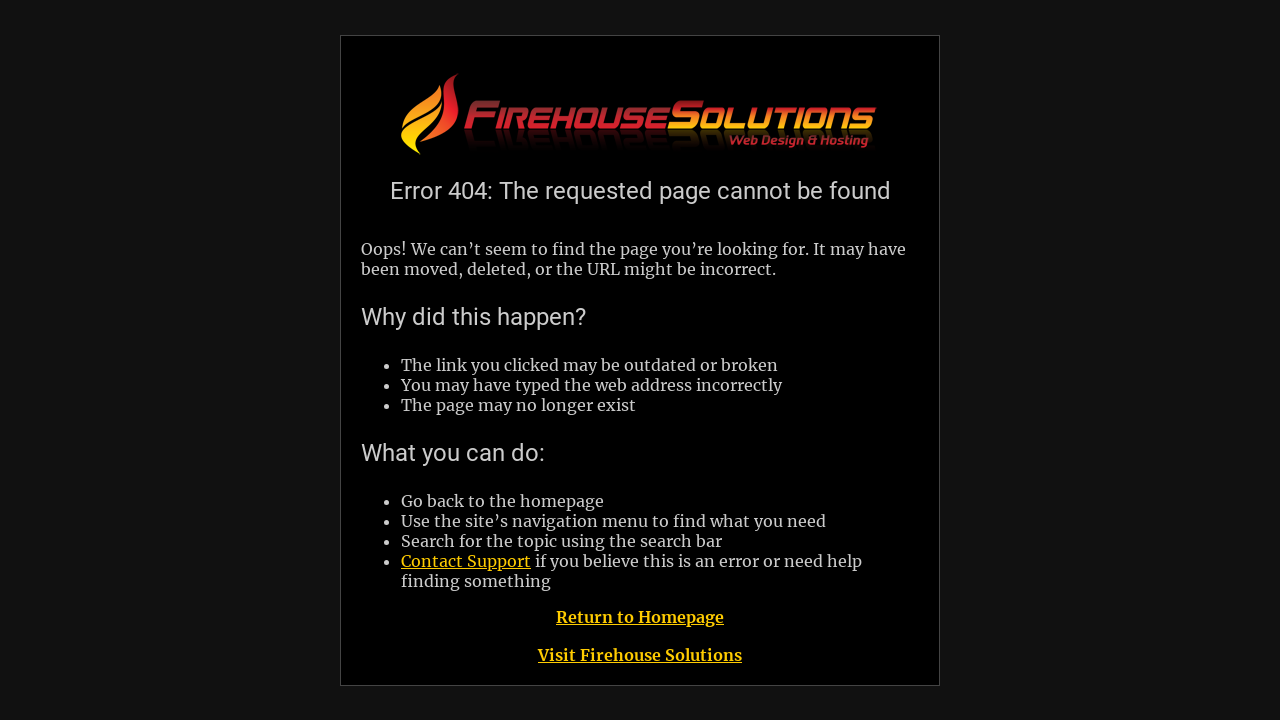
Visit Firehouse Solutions (640, 655)
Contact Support (466, 561)
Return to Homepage (640, 617)
